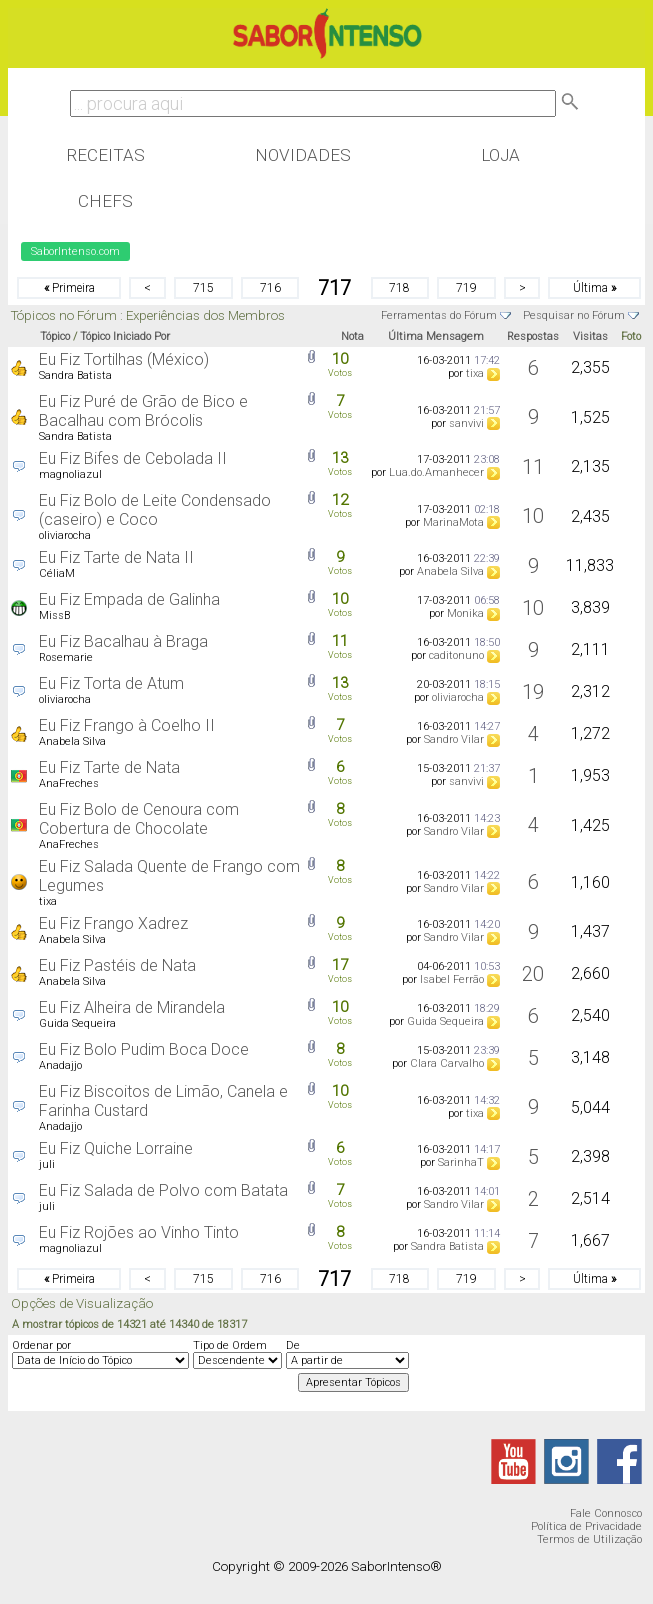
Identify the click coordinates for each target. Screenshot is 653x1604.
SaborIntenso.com (75, 251)
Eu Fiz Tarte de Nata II (116, 557)
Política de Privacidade (586, 1526)
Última (594, 288)
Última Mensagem (436, 336)
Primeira (69, 288)
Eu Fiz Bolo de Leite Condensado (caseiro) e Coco (155, 510)
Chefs (105, 201)
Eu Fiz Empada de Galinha (129, 599)
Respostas (533, 336)
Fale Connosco (606, 1513)
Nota (352, 336)
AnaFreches (69, 783)
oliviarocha (65, 535)
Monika (465, 613)
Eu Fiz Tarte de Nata (109, 767)
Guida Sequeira (77, 1023)
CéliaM (57, 573)
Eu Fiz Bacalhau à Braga (123, 641)
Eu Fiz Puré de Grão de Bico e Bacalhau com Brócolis (143, 411)
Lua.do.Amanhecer (436, 472)
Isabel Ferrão (452, 979)
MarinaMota (453, 522)
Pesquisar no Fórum (574, 315)
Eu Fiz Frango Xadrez (113, 923)
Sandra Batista (75, 375)
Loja (500, 155)
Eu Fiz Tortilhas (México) (124, 359)
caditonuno (456, 655)
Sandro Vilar (454, 739)
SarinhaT (461, 1162)
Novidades (303, 155)
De (293, 1345)
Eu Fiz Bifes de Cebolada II (133, 458)
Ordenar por (41, 1345)
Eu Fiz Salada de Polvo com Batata (163, 1190)
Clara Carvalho (447, 1063)
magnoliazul (70, 474)
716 (270, 288)
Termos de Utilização (589, 1539)
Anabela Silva (450, 571)
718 (399, 288)
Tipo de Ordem (230, 1345)
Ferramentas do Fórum (439, 315)
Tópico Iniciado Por (125, 336)
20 (533, 974)
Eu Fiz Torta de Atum (111, 683)
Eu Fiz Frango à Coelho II (127, 725)
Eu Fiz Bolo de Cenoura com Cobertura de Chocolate (139, 819)
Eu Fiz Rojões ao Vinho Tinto (139, 1232)
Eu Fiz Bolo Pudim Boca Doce (144, 1049)
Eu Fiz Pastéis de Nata (117, 965)
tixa (475, 373)
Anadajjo (60, 1065)
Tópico (55, 336)
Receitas (105, 155)
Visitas (590, 336)
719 (466, 288)
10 (533, 516)
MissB (54, 615)
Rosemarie (66, 657)
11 (533, 467)
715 (203, 288)
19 (533, 692)
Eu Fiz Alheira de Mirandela (132, 1007)
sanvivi (466, 423)
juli (47, 1164)
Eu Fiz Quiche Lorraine (116, 1148)
